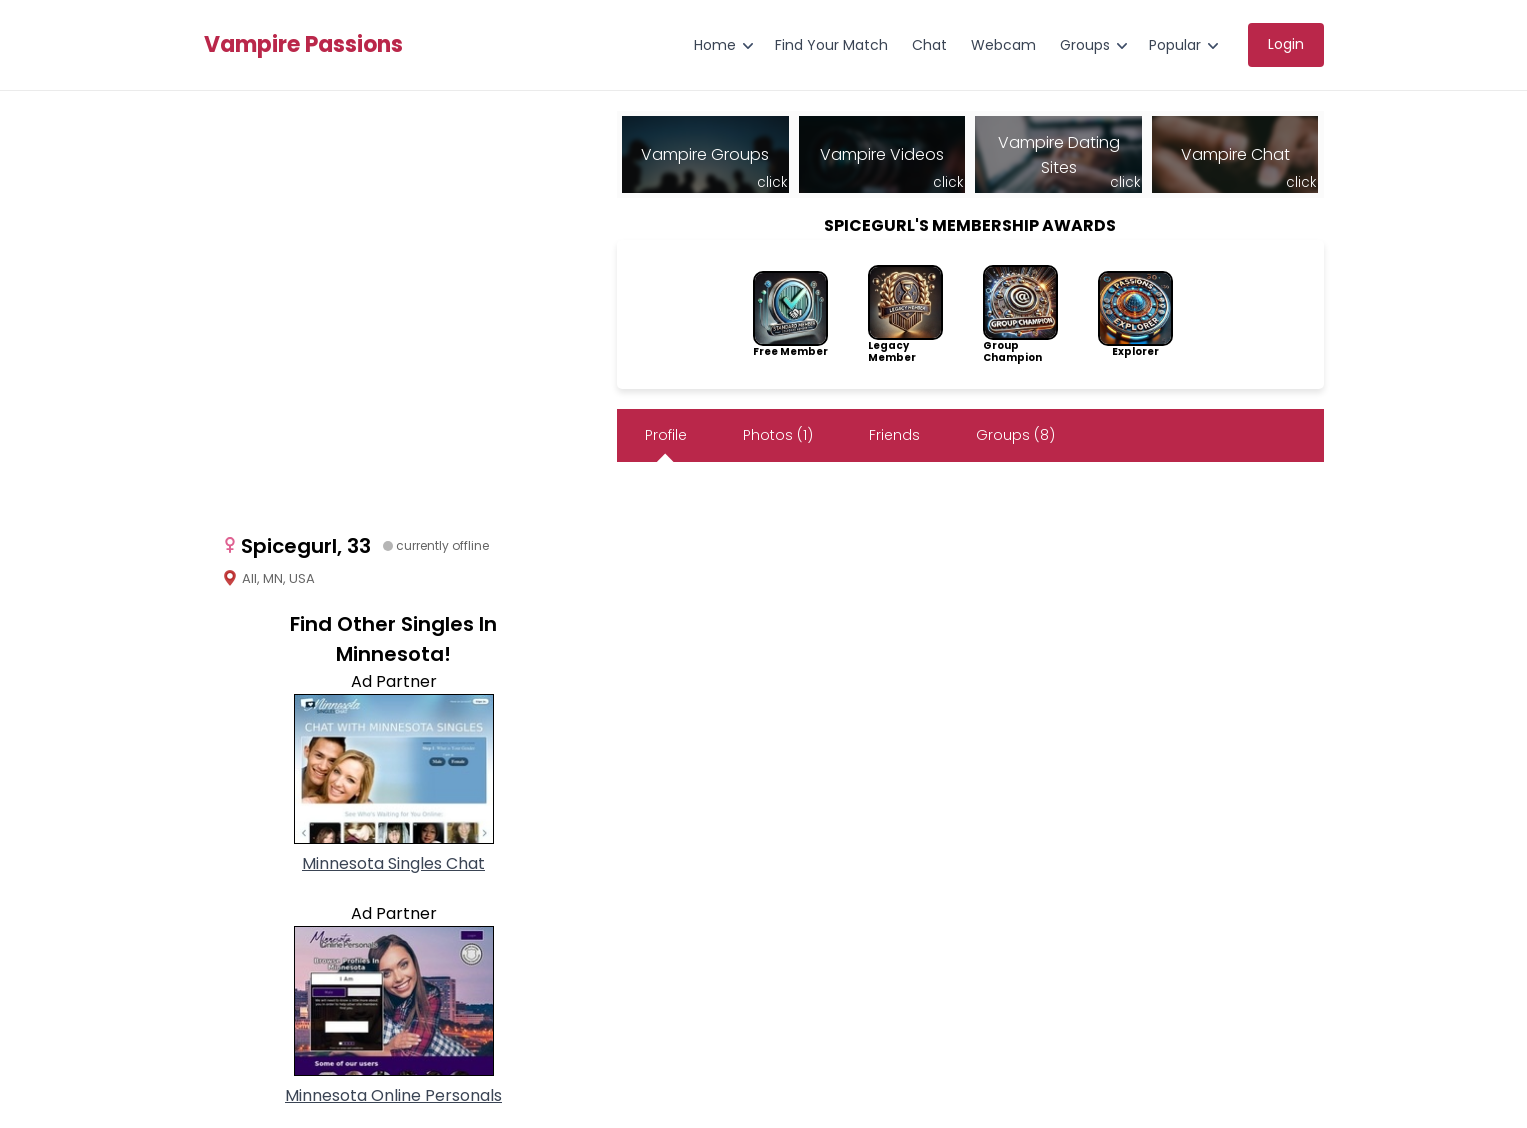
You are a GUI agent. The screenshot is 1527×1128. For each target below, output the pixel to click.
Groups (1085, 45)
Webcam (1003, 45)
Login (1286, 44)
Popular (1175, 45)
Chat (929, 45)
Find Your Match (831, 45)
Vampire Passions (303, 45)
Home (715, 45)
